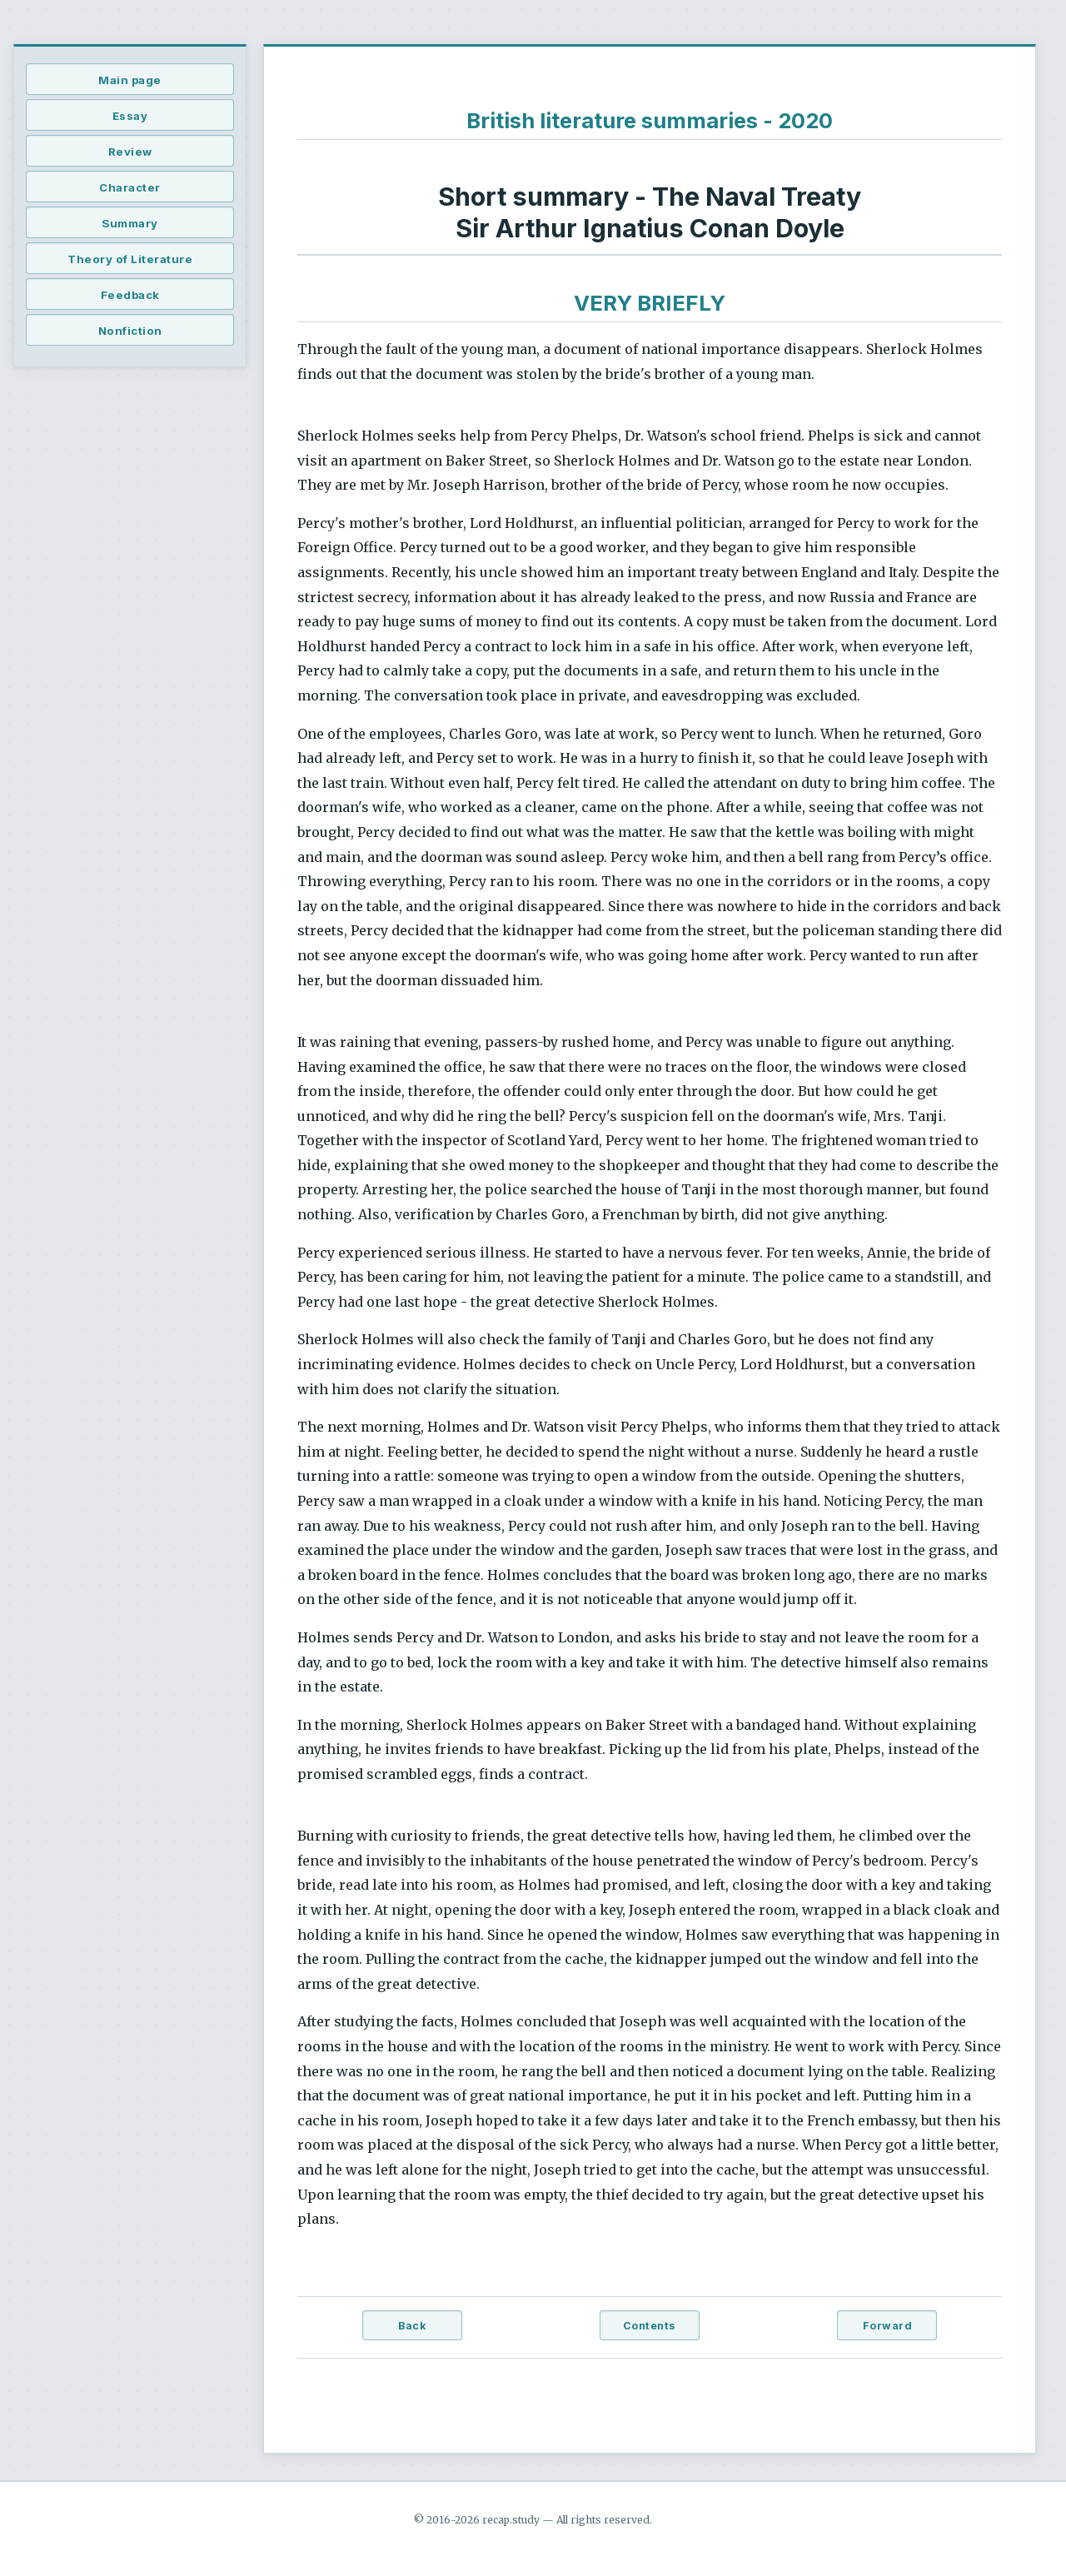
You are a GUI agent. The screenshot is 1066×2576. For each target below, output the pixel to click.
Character (130, 187)
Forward (888, 2325)
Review (130, 151)
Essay (130, 115)
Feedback (130, 294)
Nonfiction (130, 330)
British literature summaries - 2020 (649, 120)
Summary (130, 223)
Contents (649, 2325)
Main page (130, 80)
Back (412, 2325)
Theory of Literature (129, 259)
